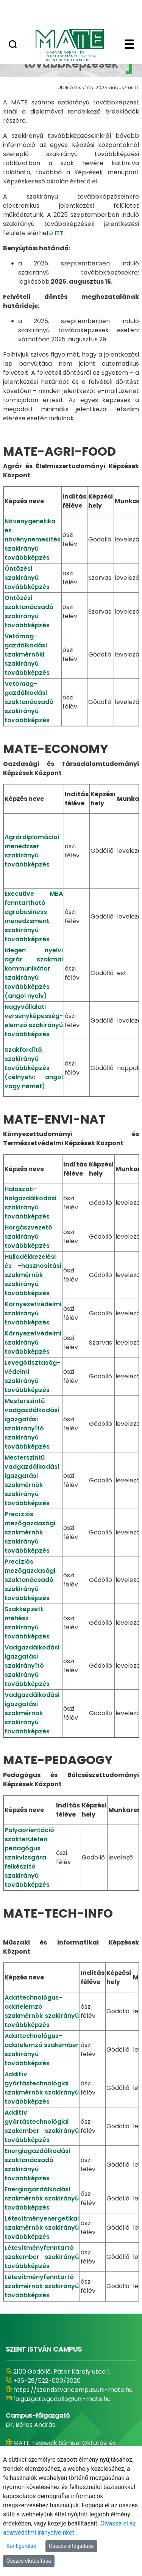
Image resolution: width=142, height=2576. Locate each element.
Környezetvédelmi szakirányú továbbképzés (33, 1313)
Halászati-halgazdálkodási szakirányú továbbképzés (30, 1203)
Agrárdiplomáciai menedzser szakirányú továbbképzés (32, 851)
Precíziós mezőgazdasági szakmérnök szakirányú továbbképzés (30, 1532)
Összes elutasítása (28, 2561)
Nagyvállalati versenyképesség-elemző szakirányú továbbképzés (34, 1020)
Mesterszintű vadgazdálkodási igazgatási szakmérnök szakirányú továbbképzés (32, 1480)
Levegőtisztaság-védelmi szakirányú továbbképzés (32, 1376)
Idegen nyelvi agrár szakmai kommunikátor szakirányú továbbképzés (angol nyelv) (34, 973)
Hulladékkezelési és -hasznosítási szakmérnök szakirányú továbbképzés (33, 1274)
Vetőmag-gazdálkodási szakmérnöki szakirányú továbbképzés (27, 654)
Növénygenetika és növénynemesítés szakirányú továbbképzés (33, 539)
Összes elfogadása (71, 2546)
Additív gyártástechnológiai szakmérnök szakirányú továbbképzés (42, 2088)
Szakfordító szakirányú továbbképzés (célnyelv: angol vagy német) (34, 1068)
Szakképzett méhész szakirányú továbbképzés (27, 1623)
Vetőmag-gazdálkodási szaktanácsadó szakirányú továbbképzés (29, 701)
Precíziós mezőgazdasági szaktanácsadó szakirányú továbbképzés (30, 1579)
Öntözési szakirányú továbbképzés (27, 577)
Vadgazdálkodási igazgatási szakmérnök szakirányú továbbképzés (32, 1713)
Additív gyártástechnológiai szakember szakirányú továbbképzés (42, 2126)
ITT (59, 233)
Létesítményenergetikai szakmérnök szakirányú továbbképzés (42, 2227)
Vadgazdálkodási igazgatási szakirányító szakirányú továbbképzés (32, 1665)
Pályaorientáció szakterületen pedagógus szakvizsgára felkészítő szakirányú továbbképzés (29, 1857)
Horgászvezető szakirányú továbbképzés (28, 1236)
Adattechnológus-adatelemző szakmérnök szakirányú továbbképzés (42, 2011)
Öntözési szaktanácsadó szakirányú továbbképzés (29, 611)
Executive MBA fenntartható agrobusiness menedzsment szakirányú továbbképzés (34, 916)
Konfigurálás (21, 2546)
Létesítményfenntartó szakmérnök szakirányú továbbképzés (42, 2286)
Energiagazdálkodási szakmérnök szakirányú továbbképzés (42, 2198)
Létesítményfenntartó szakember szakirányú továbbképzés (42, 2256)
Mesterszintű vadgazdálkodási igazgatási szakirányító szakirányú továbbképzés (32, 1424)
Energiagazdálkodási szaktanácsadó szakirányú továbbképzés (37, 2165)
